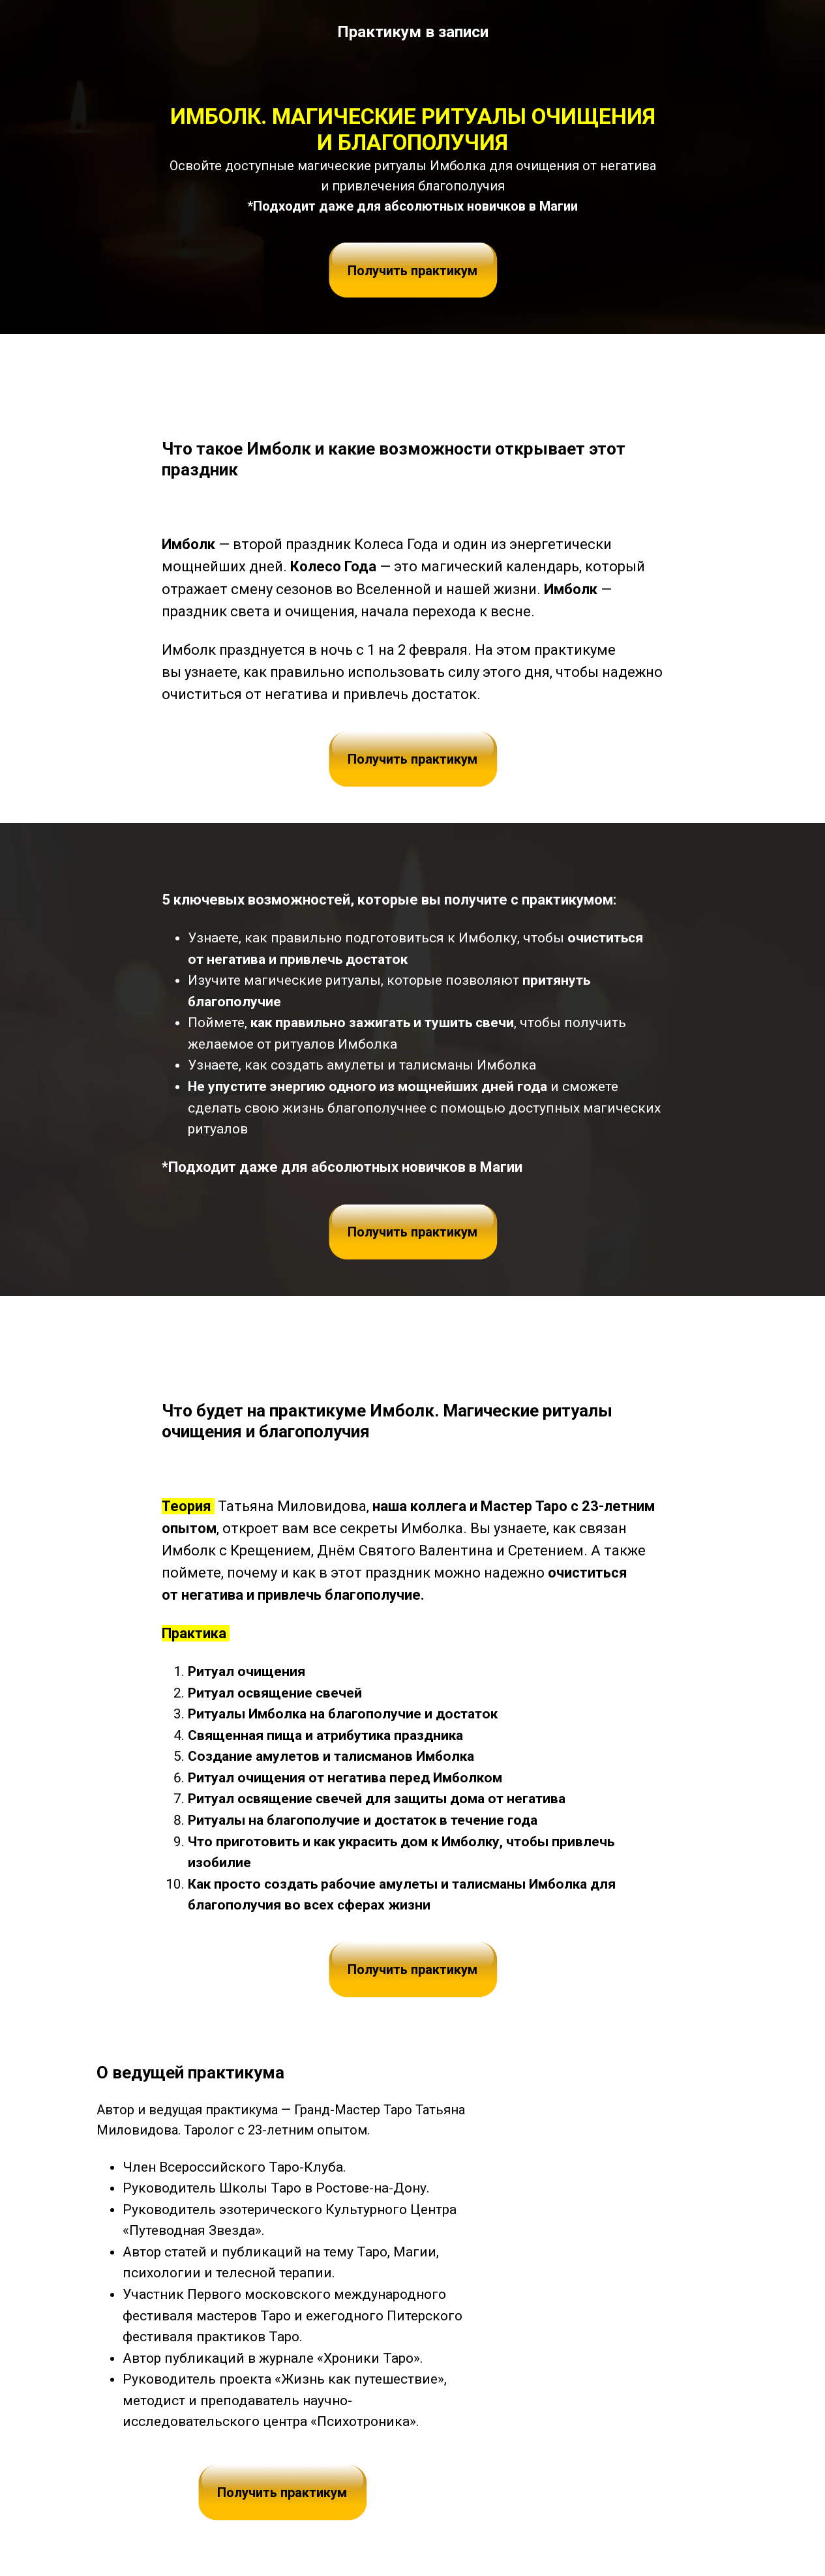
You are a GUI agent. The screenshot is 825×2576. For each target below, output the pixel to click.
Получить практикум (412, 270)
